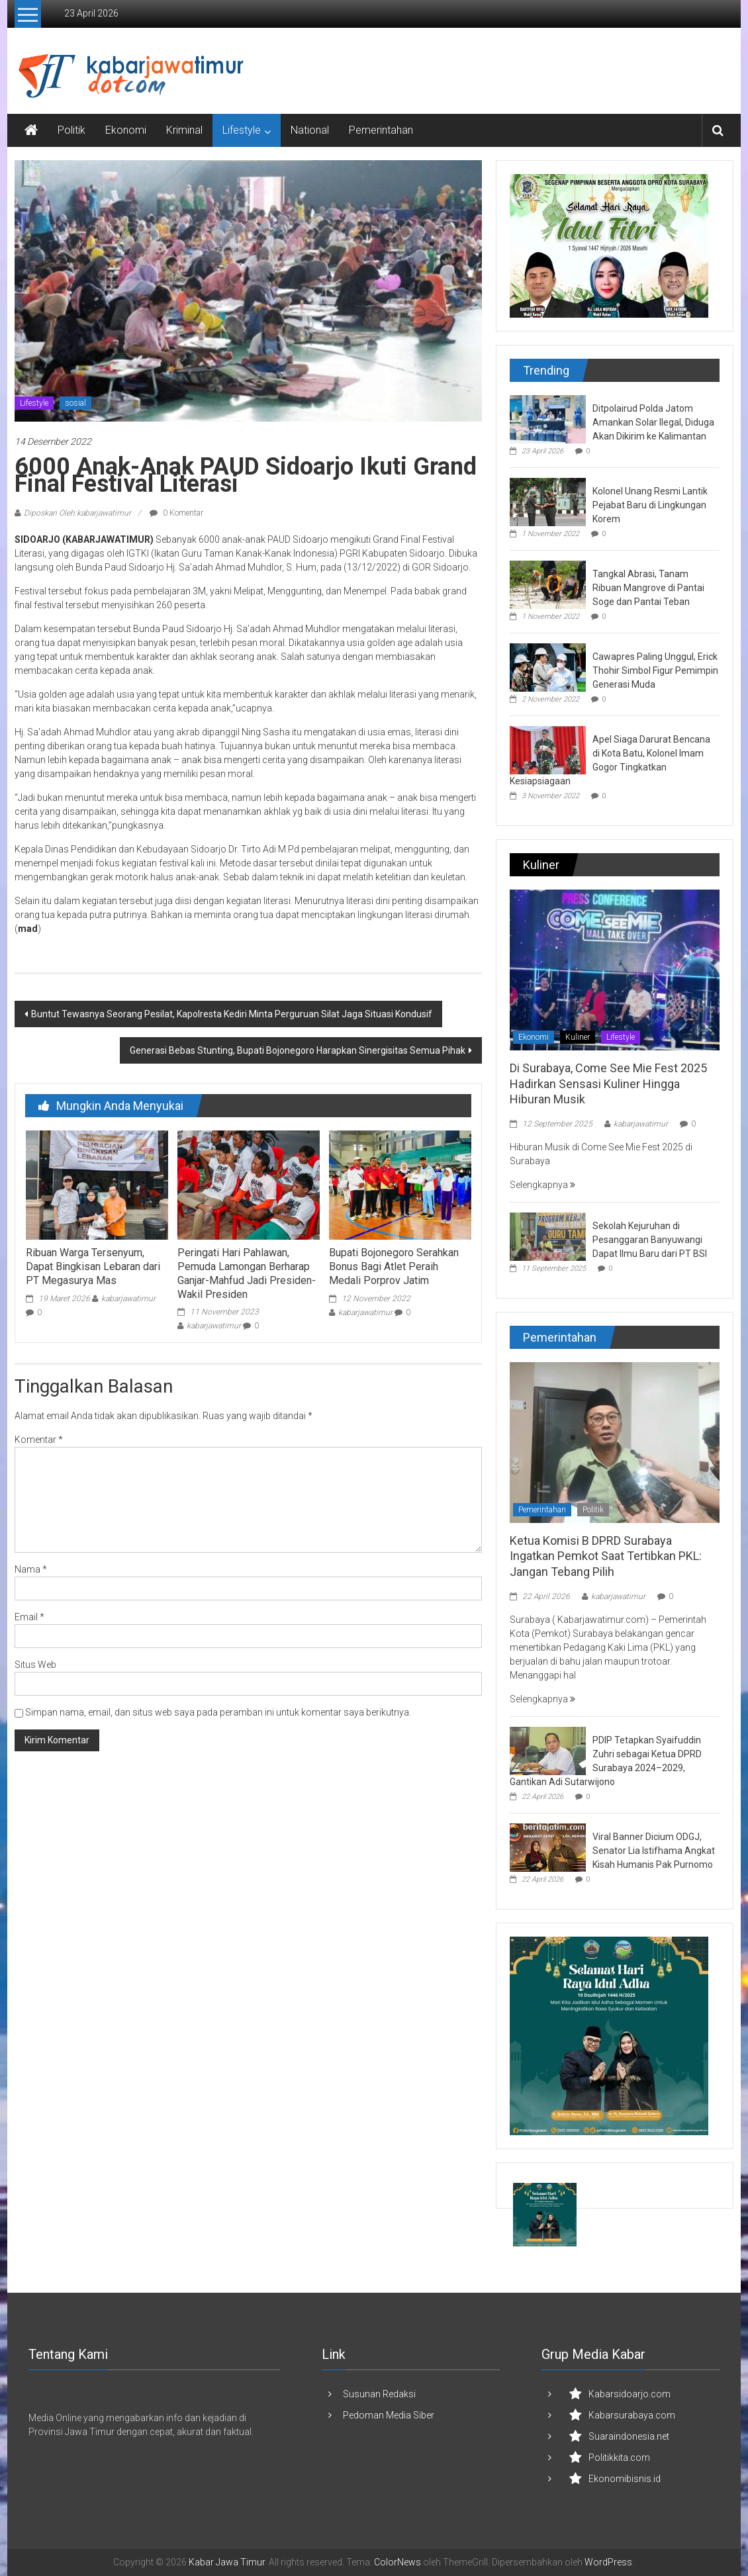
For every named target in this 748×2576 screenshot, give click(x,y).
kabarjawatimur (128, 1298)
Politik (71, 130)
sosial (75, 403)
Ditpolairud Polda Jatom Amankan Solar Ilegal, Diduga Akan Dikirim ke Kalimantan (653, 422)
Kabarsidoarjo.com (629, 2394)
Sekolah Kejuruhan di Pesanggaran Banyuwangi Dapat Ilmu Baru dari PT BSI (649, 1239)
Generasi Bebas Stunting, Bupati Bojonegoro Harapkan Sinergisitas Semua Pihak (297, 1050)
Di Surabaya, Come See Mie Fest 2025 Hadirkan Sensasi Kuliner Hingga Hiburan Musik (608, 1083)
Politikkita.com (619, 2457)
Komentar (39, 1439)
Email (29, 1617)
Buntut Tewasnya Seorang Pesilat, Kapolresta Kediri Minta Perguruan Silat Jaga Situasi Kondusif (231, 1014)
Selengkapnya (542, 1184)
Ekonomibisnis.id (624, 2478)
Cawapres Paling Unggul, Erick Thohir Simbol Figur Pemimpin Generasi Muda (655, 670)
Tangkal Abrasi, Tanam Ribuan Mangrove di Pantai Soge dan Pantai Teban (648, 588)
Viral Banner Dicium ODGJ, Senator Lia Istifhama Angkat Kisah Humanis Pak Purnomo (653, 1850)
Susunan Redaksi (379, 2394)
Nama (31, 1569)
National (310, 130)
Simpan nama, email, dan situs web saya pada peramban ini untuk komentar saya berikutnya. (218, 1712)
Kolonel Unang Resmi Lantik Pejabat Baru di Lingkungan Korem (650, 505)
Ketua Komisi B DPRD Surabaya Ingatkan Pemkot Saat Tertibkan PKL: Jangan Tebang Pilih (606, 1556)
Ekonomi (125, 130)
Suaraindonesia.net (628, 2436)
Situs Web (35, 1664)
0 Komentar (176, 513)
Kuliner (577, 1037)
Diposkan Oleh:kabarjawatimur (77, 513)
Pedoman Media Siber (388, 2415)
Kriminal (184, 130)
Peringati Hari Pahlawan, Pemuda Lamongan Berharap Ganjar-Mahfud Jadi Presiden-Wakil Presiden (246, 1273)
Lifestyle (241, 130)
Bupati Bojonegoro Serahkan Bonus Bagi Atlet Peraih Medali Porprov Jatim (394, 1266)
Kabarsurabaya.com (631, 2415)
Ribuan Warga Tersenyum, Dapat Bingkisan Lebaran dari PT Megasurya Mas (93, 1266)
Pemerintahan (381, 130)
